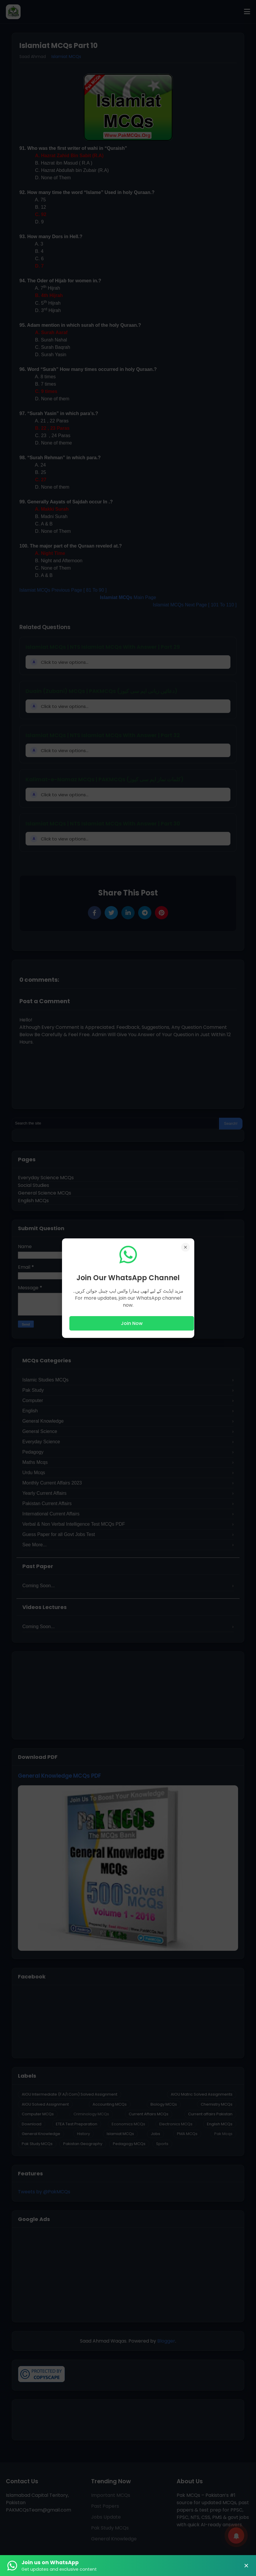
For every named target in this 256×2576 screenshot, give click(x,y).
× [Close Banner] (246, 2566)
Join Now (132, 1323)
